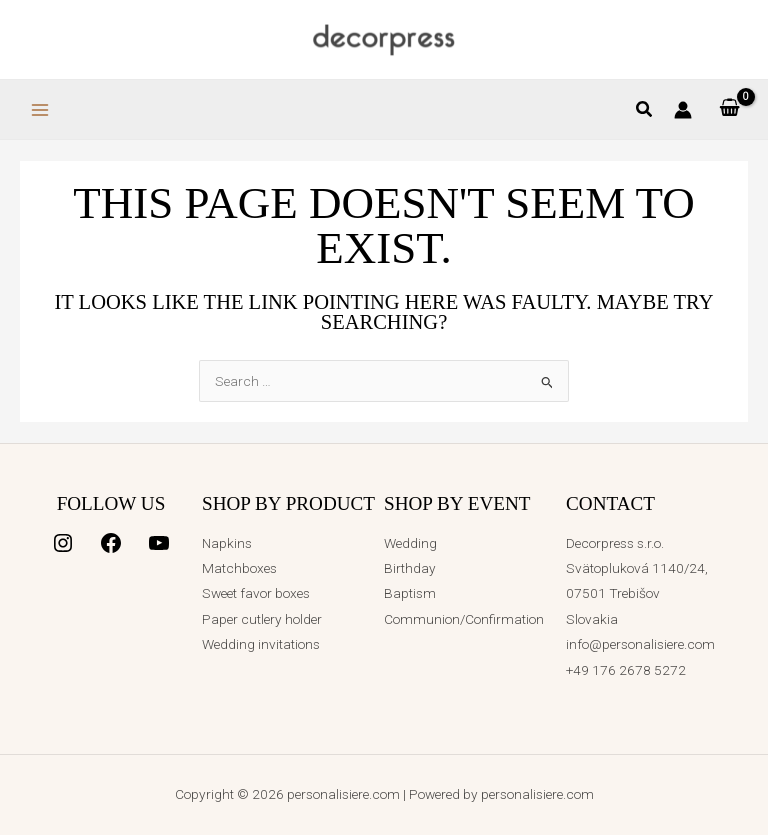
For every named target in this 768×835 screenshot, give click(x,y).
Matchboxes (239, 568)
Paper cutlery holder (262, 619)
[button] (645, 111)
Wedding (410, 543)
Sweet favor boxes (256, 593)
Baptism (410, 593)
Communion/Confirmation (464, 619)
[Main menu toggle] (39, 109)
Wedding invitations (261, 644)
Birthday (410, 568)
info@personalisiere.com (640, 644)
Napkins (227, 543)
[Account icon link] (683, 110)
